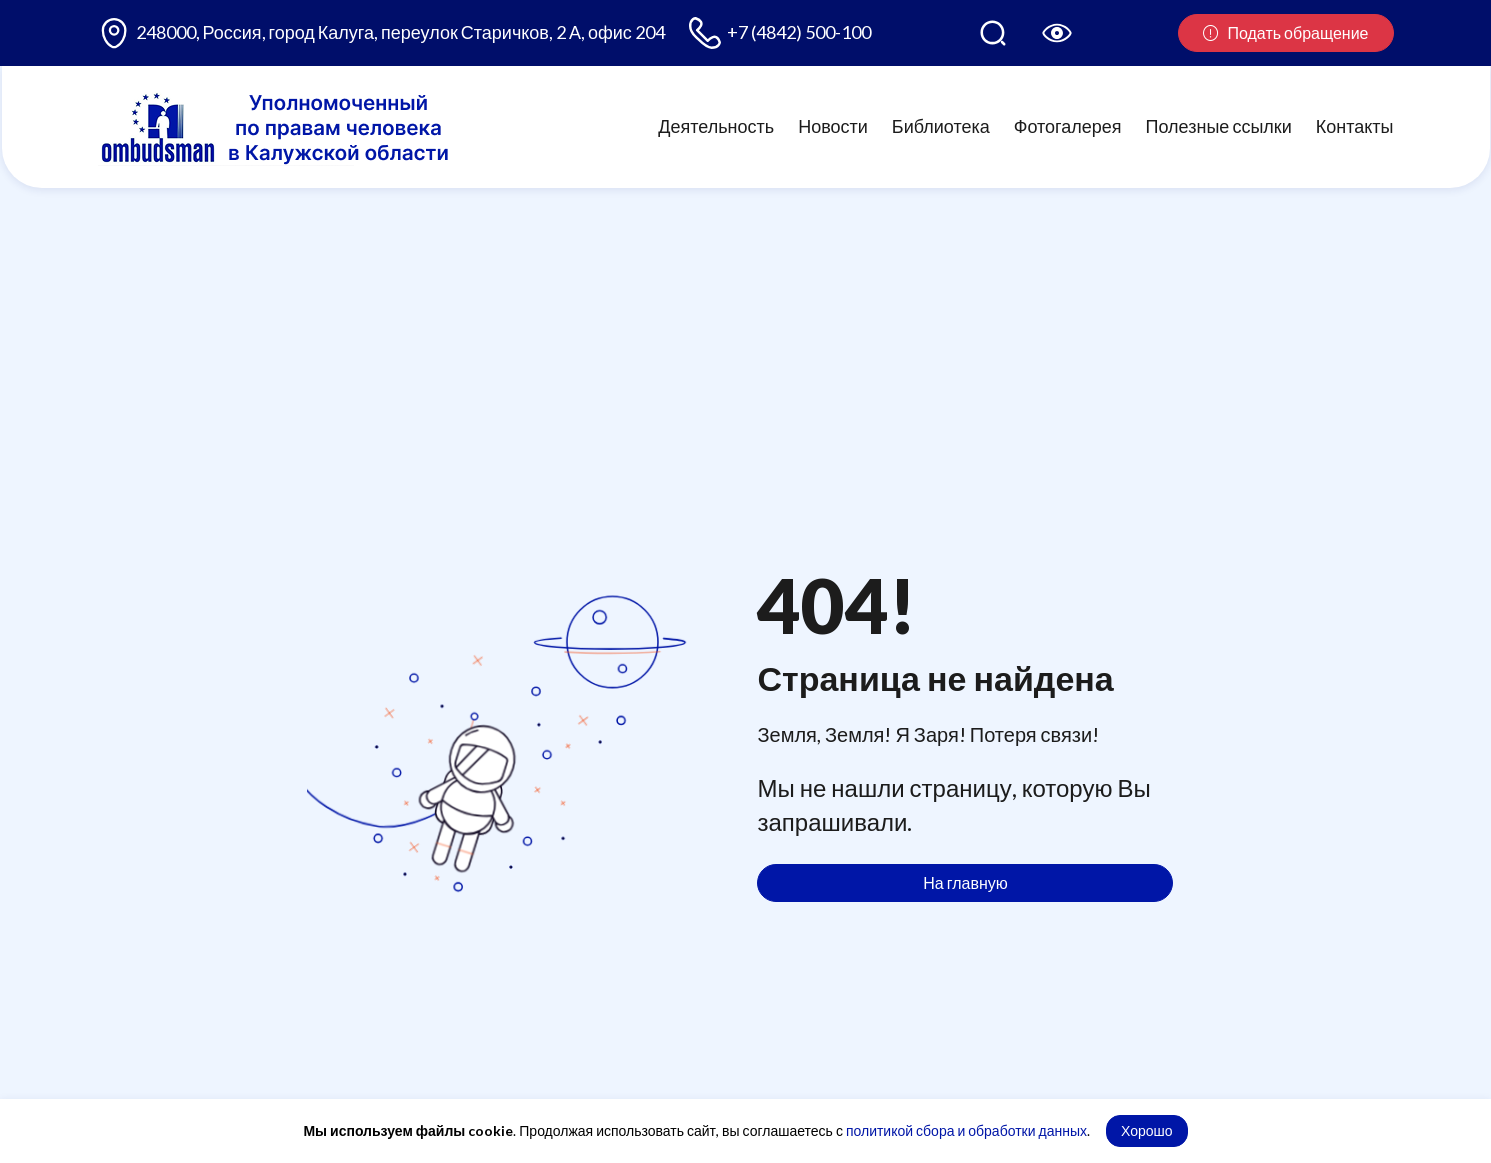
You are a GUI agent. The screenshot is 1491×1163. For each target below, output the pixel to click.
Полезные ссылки (1219, 126)
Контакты (1355, 126)
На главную (965, 882)
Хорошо (1147, 1130)
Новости (833, 126)
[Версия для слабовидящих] (1057, 33)
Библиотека (941, 126)
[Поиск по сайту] (993, 33)
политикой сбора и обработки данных (966, 1130)
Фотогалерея (1068, 126)
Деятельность (716, 126)
